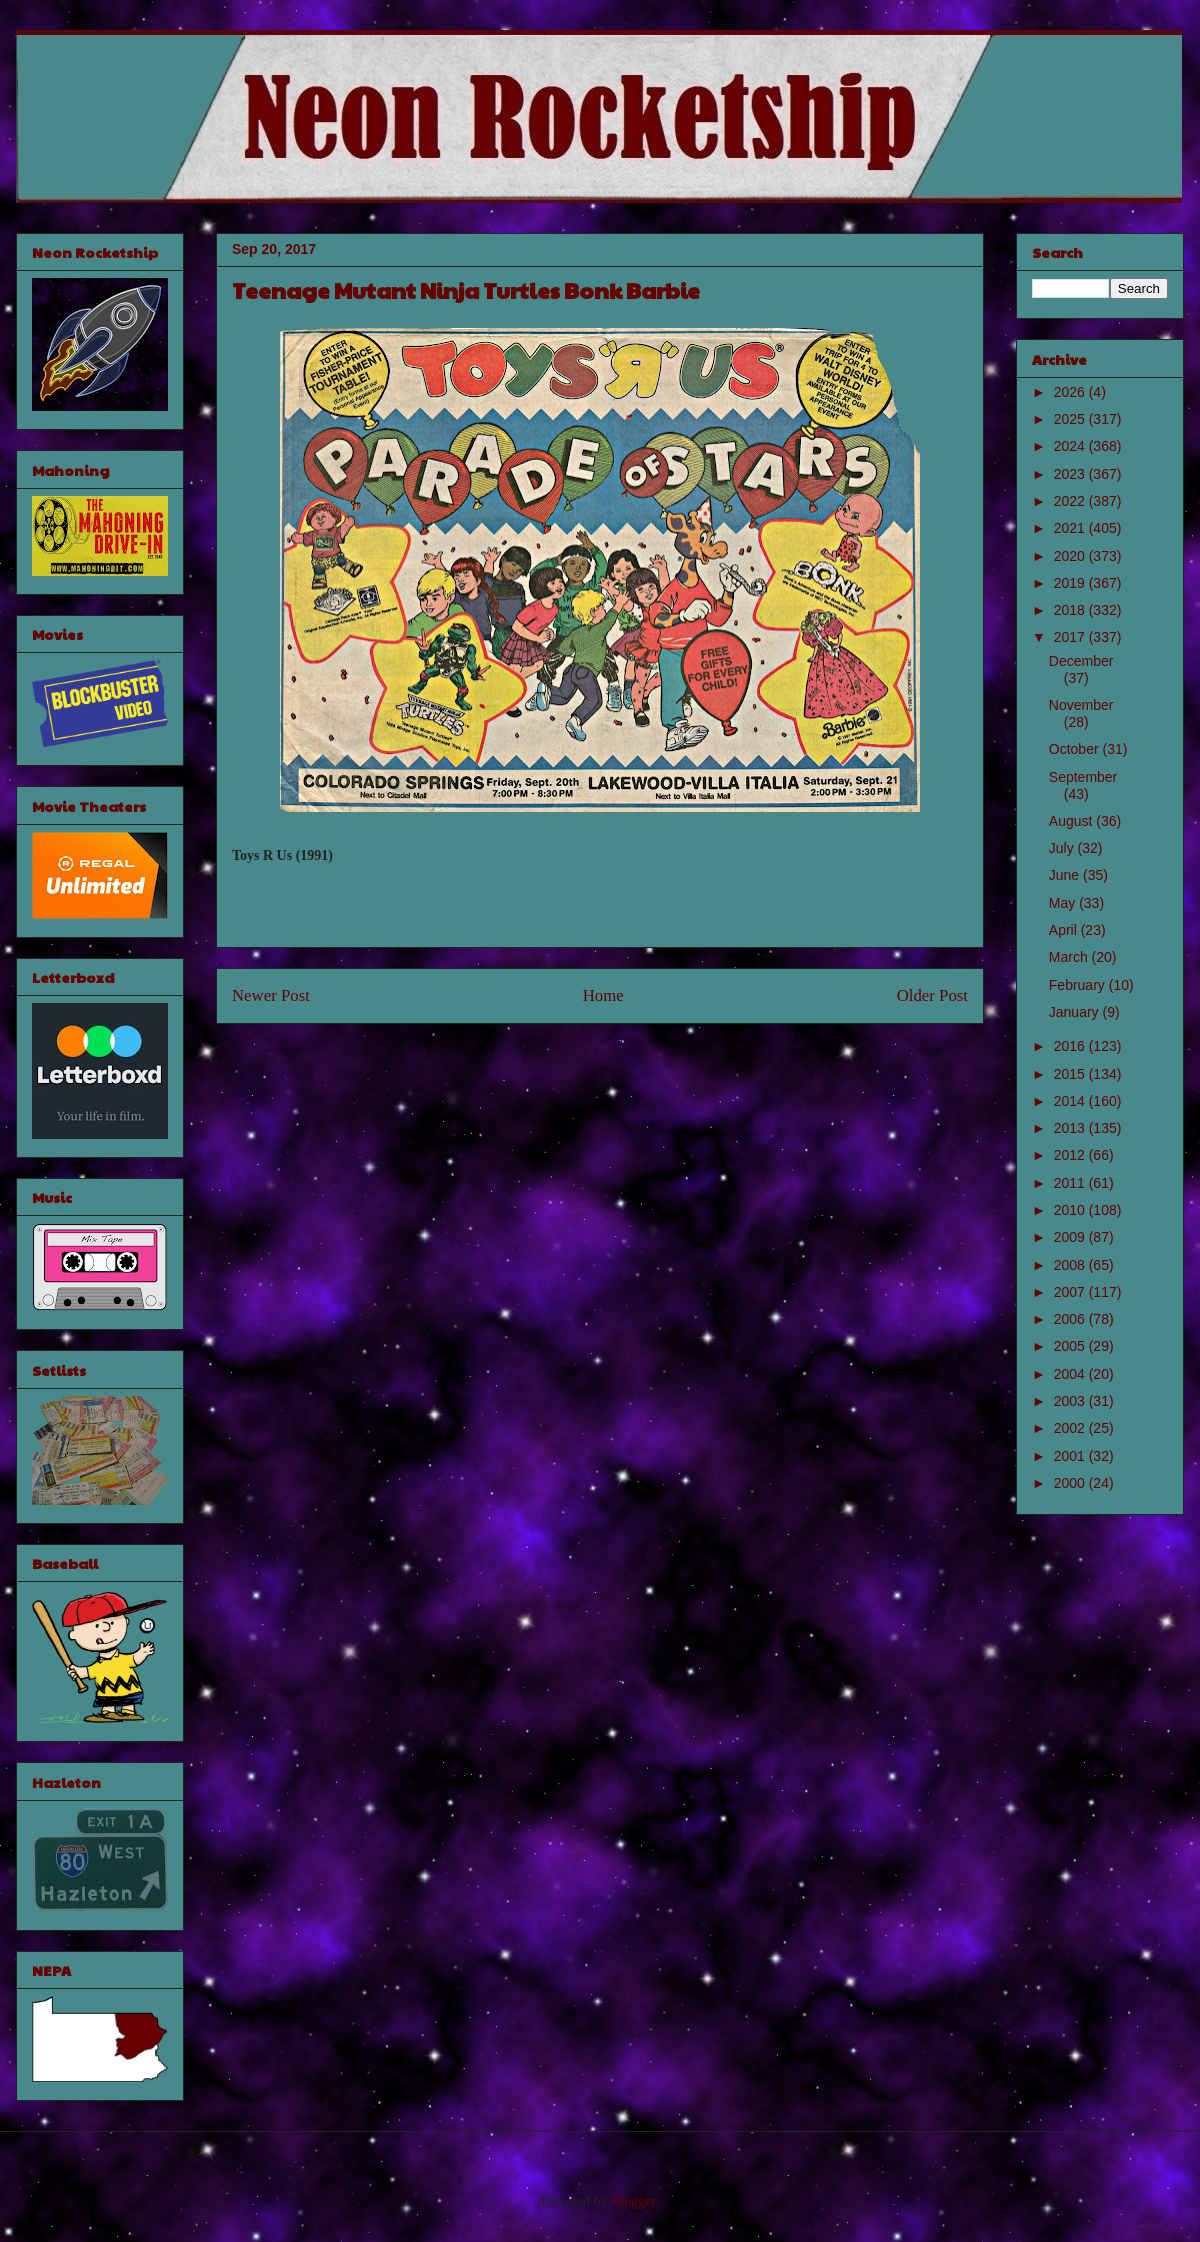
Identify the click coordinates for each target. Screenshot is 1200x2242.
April (1065, 930)
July (1063, 848)
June (1066, 875)
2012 (1071, 1155)
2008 (1071, 1265)
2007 (1071, 1292)
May (1064, 903)
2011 (1071, 1183)
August (1072, 821)
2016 (1071, 1046)
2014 (1071, 1101)
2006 (1071, 1319)
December (1081, 661)
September (1083, 777)
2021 (1071, 528)
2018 (1071, 610)
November (1081, 705)
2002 (1071, 1428)
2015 (1071, 1074)
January (1076, 1012)
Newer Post (271, 995)
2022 (1071, 501)
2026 (1071, 392)
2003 (1071, 1401)
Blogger (633, 2201)
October (1076, 749)
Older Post (932, 995)
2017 (1071, 637)
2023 (1071, 474)
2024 (1071, 446)
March (1070, 957)
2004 (1071, 1374)
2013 (1071, 1128)
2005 (1071, 1346)
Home (603, 995)
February (1079, 985)
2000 (1071, 1483)
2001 (1071, 1456)
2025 (1071, 419)
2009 (1071, 1237)
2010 (1071, 1210)
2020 (1071, 556)
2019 (1071, 583)
